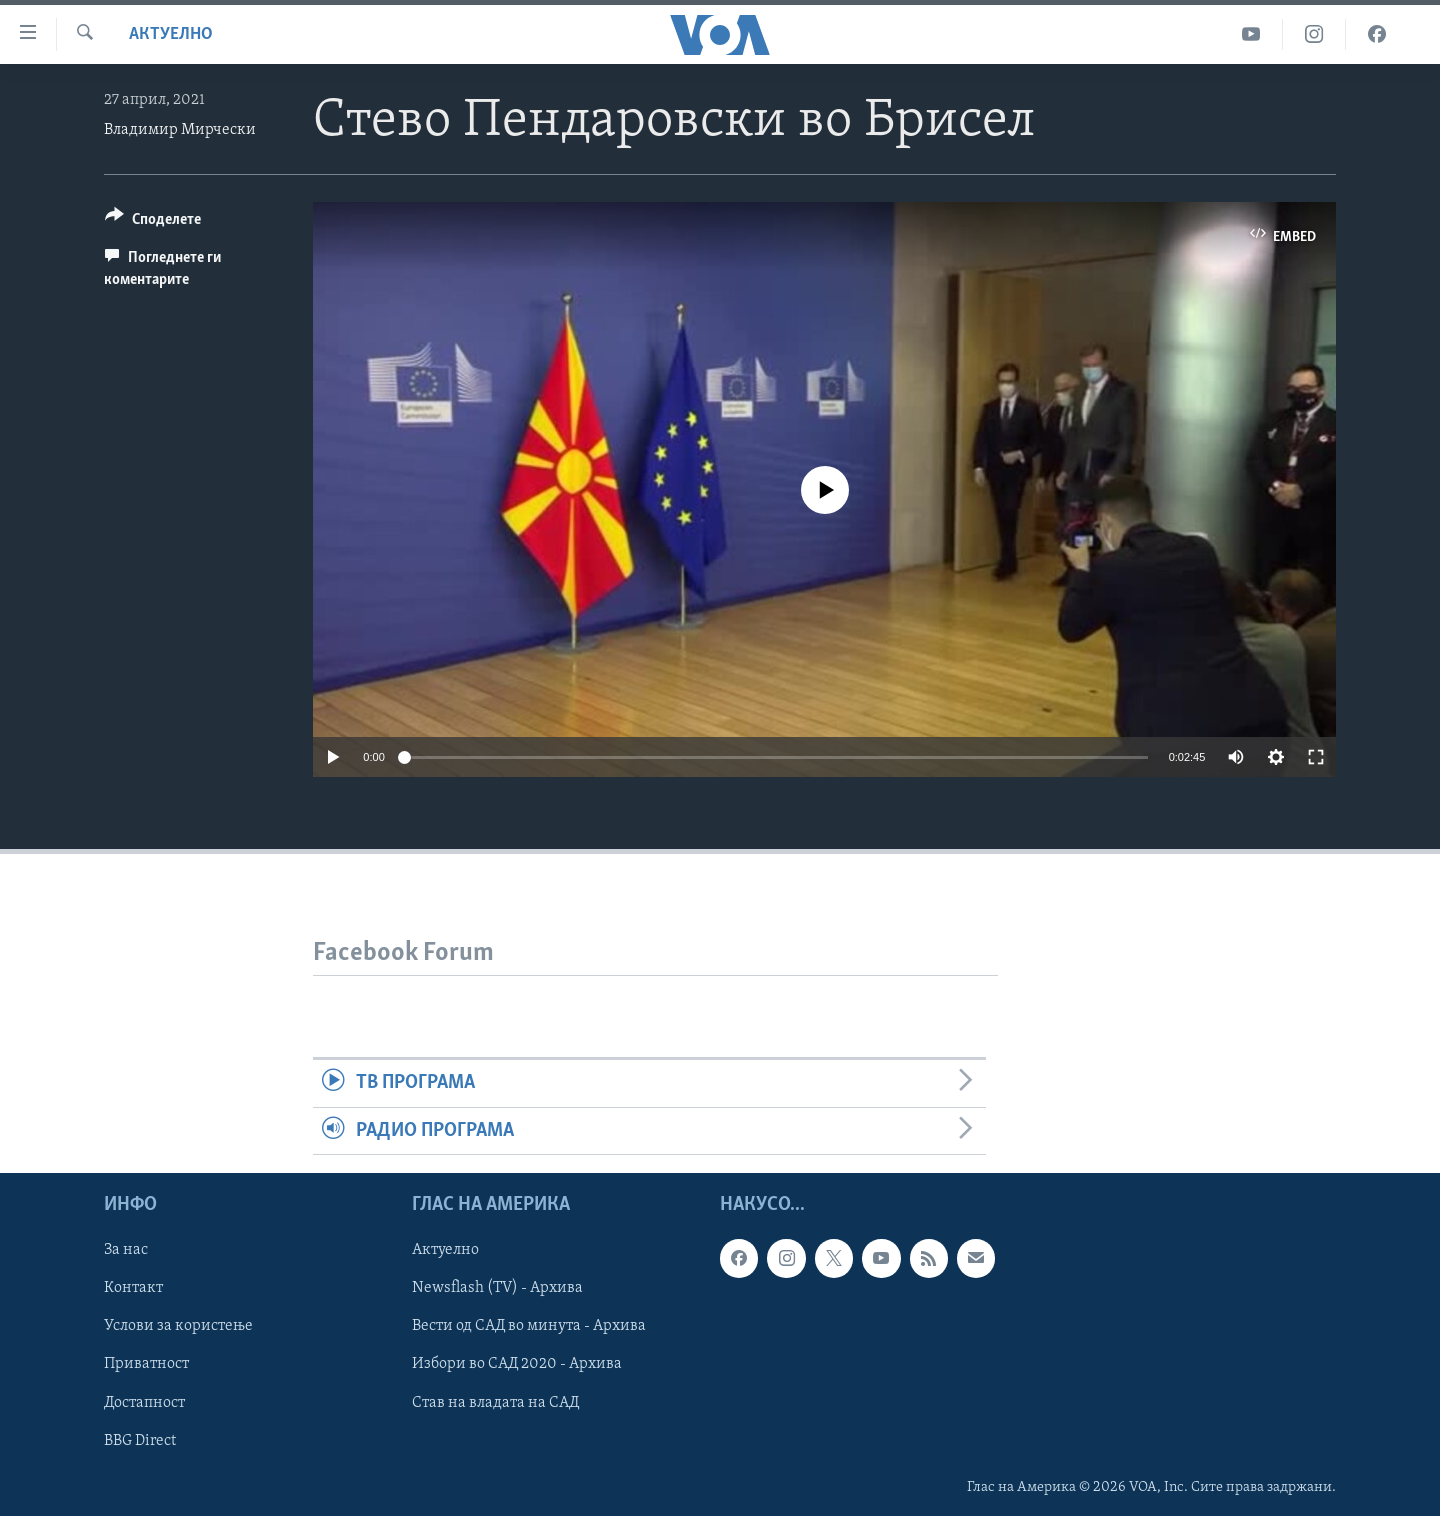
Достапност (144, 1402)
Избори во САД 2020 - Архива (517, 1364)
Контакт (133, 1288)
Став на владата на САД (495, 1402)
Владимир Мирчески (180, 130)
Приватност (146, 1364)
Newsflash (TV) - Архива (497, 1288)
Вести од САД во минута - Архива (529, 1326)
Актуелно (171, 34)
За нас (126, 1250)
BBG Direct (140, 1440)
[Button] (153, 222)
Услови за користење (178, 1326)
